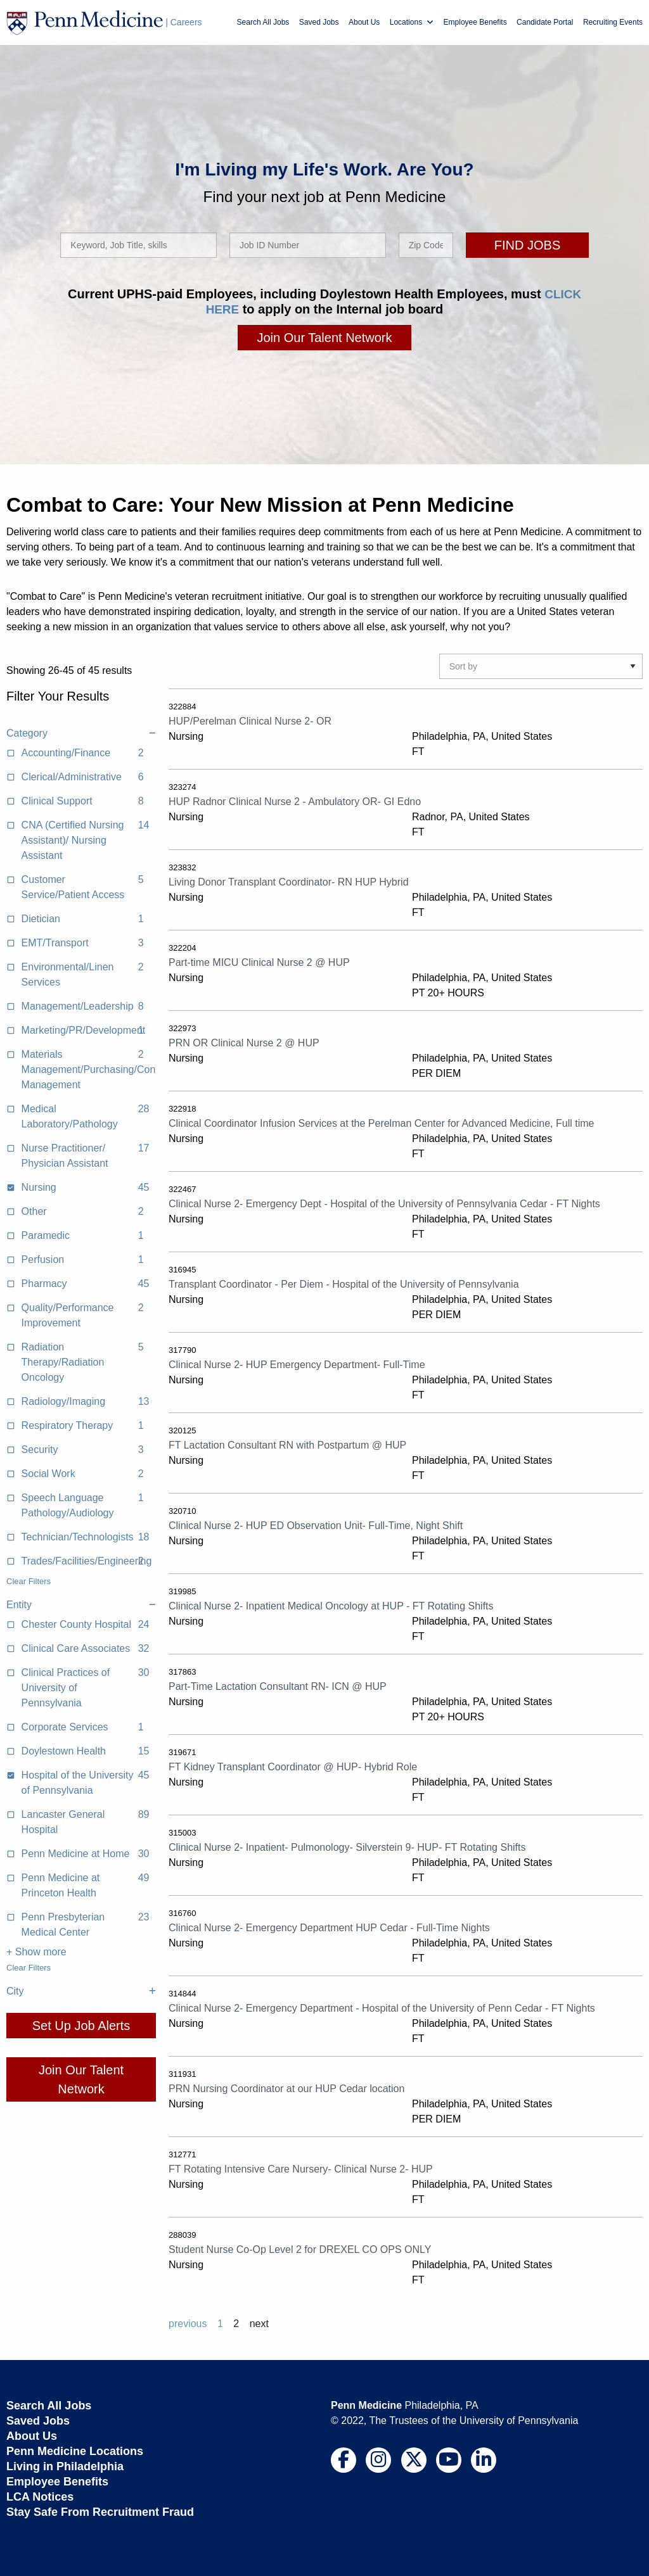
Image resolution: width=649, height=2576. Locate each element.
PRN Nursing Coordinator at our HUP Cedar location (286, 2088)
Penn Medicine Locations (74, 2450)
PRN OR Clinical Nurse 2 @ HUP (244, 1042)
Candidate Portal (545, 22)
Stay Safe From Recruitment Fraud (100, 2511)
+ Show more (36, 1951)
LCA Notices (40, 2496)
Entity (81, 1604)
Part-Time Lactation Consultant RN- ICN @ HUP (278, 1685)
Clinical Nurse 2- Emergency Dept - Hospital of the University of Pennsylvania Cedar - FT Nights (384, 1203)
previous (188, 2323)
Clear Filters (28, 1580)
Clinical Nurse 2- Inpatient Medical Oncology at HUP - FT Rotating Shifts (331, 1605)
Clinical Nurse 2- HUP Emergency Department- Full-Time (297, 1364)
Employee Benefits (475, 22)
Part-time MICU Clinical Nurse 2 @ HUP (259, 961)
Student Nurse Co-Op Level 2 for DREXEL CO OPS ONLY (300, 2248)
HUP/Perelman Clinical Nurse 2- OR (250, 720)
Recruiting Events (613, 22)
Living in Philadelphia (65, 2465)
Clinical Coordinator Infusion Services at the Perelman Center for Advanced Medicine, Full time (381, 1122)
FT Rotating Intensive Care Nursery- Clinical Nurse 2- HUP (301, 2168)
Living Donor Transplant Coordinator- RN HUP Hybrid (289, 881)
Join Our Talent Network (324, 337)
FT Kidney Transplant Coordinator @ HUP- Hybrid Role (293, 1766)
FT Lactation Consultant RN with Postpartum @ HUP (287, 1444)
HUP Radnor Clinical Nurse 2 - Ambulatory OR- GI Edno (295, 801)
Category (81, 732)
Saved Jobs (319, 22)
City (81, 1990)
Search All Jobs (263, 22)
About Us (364, 22)
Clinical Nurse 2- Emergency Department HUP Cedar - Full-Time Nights (329, 1927)
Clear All (21, 708)
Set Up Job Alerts (81, 2025)
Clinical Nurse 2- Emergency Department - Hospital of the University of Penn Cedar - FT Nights (382, 2007)
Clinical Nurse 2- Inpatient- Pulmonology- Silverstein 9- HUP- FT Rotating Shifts (347, 1846)
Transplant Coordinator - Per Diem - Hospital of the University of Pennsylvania (344, 1283)
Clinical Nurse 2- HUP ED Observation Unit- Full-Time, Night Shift (316, 1525)
